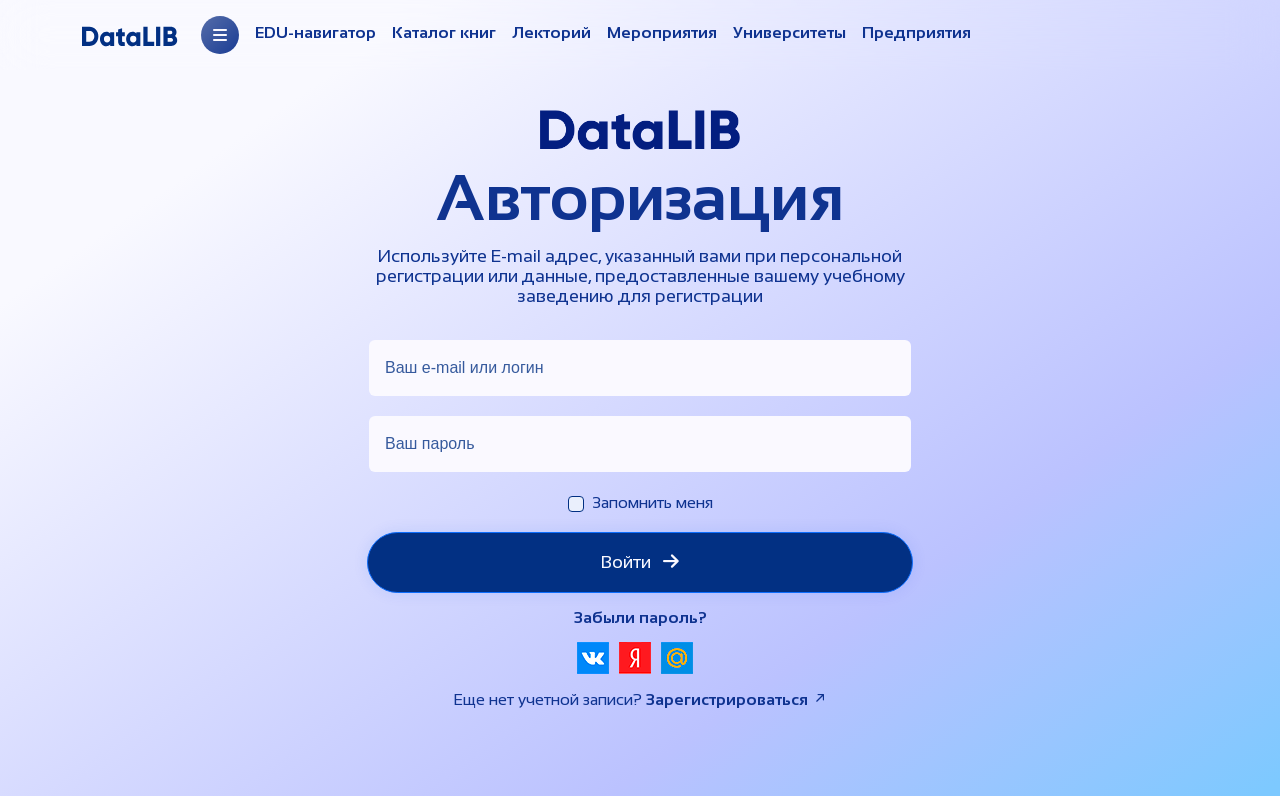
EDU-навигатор (315, 32)
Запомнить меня (652, 502)
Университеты (789, 32)
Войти (640, 562)
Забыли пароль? (640, 617)
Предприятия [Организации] (916, 32)
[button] (593, 658)
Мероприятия (662, 32)
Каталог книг (444, 32)
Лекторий (551, 32)
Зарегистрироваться (737, 699)
